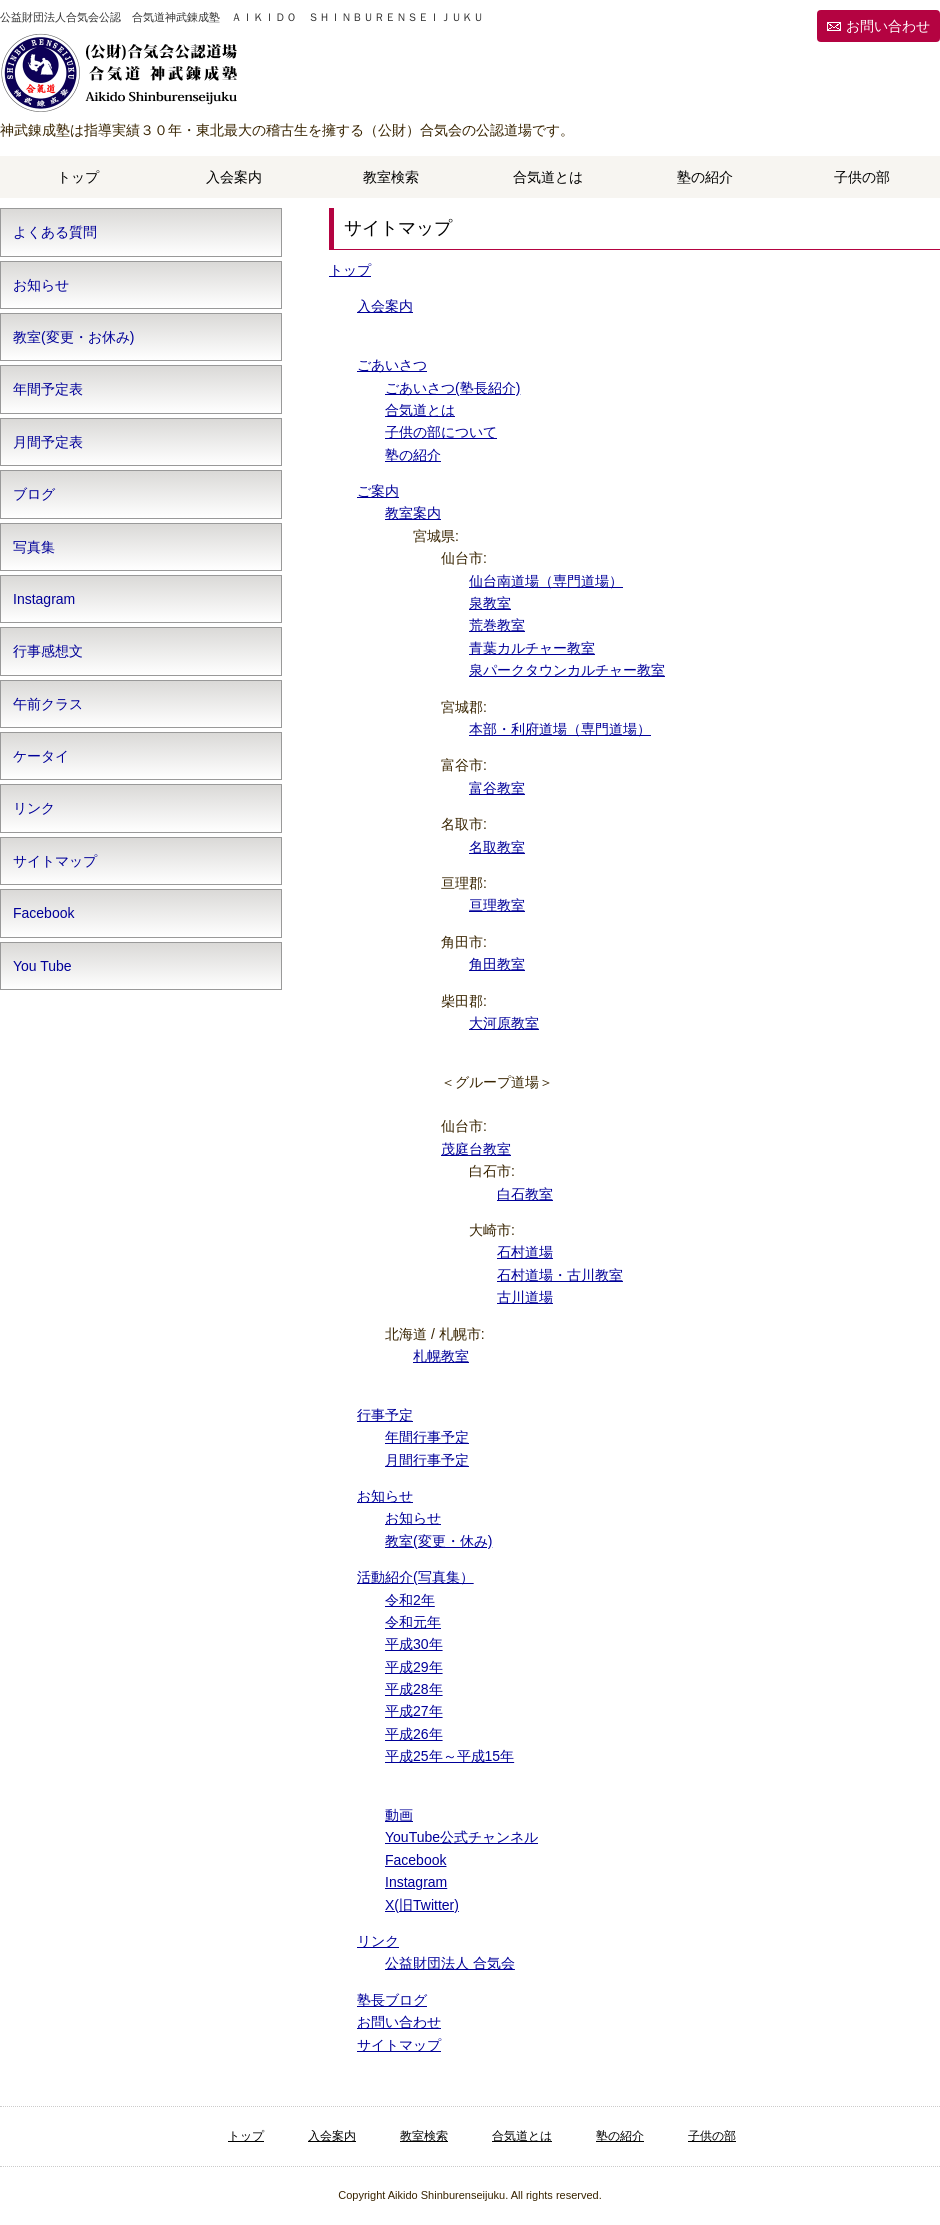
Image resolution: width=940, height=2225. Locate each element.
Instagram (416, 1882)
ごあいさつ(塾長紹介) (452, 388)
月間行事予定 (427, 1460)
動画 (399, 1815)
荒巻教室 (497, 625)
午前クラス (48, 704)
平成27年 (414, 1711)
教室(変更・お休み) (73, 337)
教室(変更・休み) (438, 1541)
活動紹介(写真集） (415, 1577)
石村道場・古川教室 (560, 1275)
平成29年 (414, 1667)
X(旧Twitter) (422, 1905)
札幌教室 (441, 1356)
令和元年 (413, 1622)
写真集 (34, 547)
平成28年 (414, 1689)
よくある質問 (55, 232)
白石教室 (525, 1194)
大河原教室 (504, 1023)
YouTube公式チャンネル (461, 1837)
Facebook (415, 1860)
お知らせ (385, 1496)
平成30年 (414, 1644)
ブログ (34, 494)
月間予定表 (48, 442)
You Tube (42, 966)
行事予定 (385, 1415)
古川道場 (525, 1297)
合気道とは (548, 177)
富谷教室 (497, 788)
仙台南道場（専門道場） (546, 581)
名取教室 (497, 847)
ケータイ (41, 756)
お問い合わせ (888, 26)
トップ (78, 177)
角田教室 (497, 964)
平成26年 (414, 1734)
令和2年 (410, 1600)
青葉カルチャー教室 (532, 648)
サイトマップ (399, 2045)
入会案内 (234, 177)
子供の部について (441, 432)
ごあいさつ (392, 365)
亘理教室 (497, 905)
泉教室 (490, 603)
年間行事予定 (427, 1437)
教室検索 (391, 177)
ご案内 (378, 491)
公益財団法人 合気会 (450, 1963)
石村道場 (525, 1252)
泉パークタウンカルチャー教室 (567, 670)
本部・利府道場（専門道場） (560, 729)
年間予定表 (48, 389)
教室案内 (413, 513)
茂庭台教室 (476, 1149)
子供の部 (862, 177)
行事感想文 (48, 651)
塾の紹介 (705, 177)
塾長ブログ (392, 2000)
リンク (378, 1941)
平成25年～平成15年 (449, 1756)
